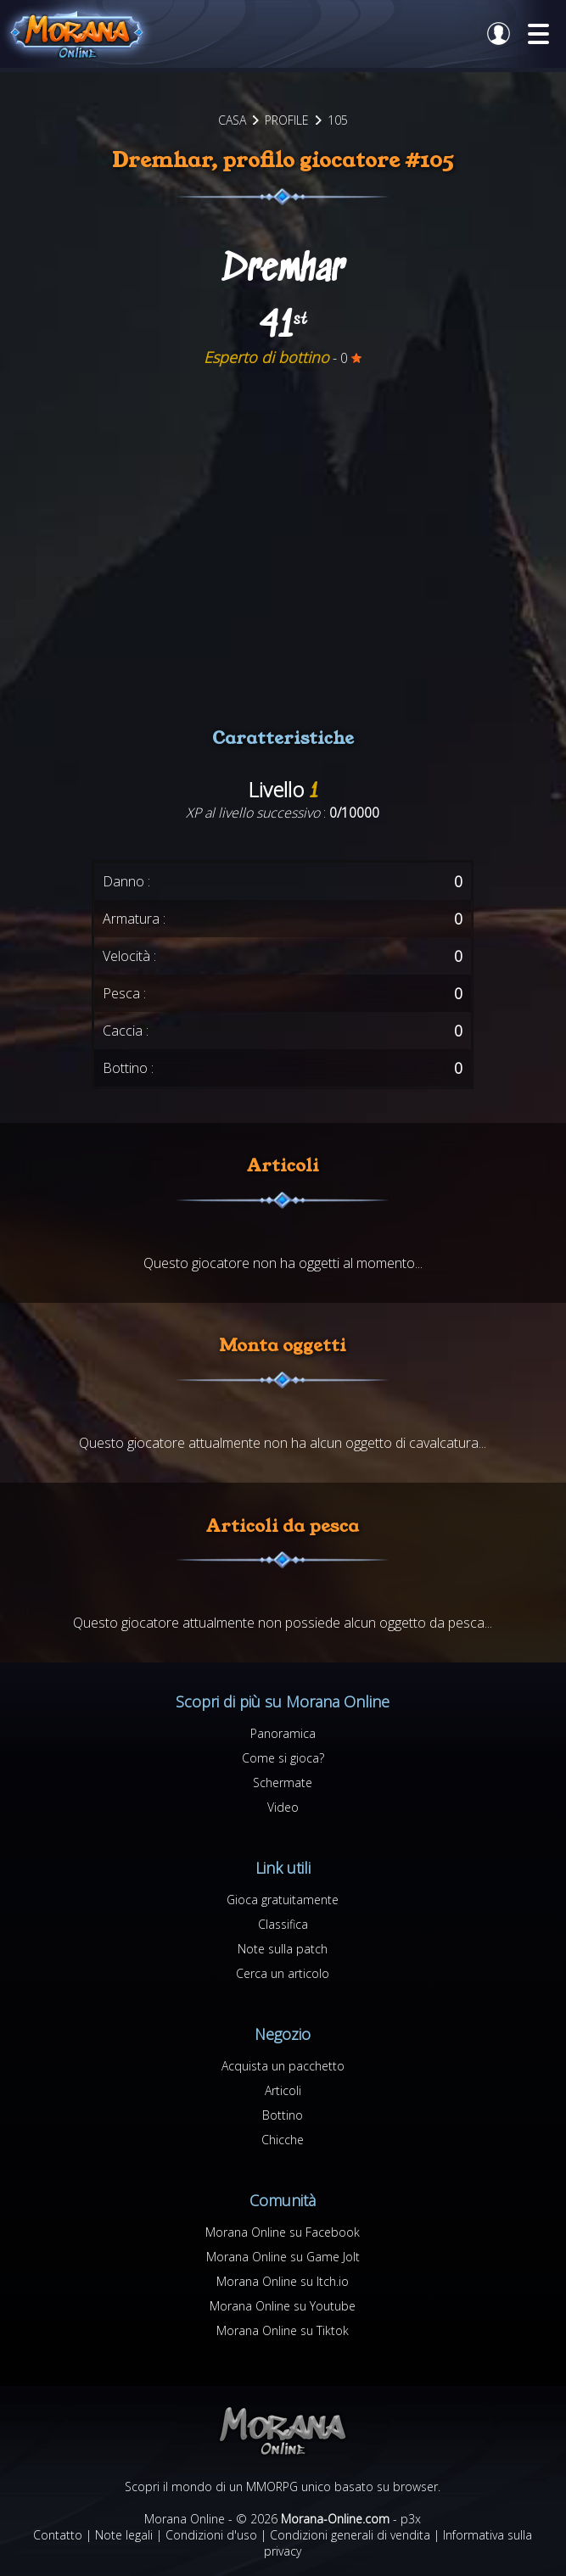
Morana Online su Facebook (282, 2232)
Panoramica (283, 1733)
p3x (411, 2519)
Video (283, 1807)
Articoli (283, 2090)
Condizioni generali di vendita (350, 2535)
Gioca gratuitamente (283, 1899)
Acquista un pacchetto (283, 2066)
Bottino (282, 2115)
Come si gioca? (283, 1758)
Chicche (282, 2140)
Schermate (282, 1782)
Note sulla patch (283, 1949)
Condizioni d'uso (211, 2535)
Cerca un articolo (282, 1973)
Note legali (124, 2535)
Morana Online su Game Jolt (283, 2257)
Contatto (57, 2535)
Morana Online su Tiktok (282, 2330)
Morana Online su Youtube (283, 2306)
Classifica (283, 1924)
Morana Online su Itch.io (282, 2281)
